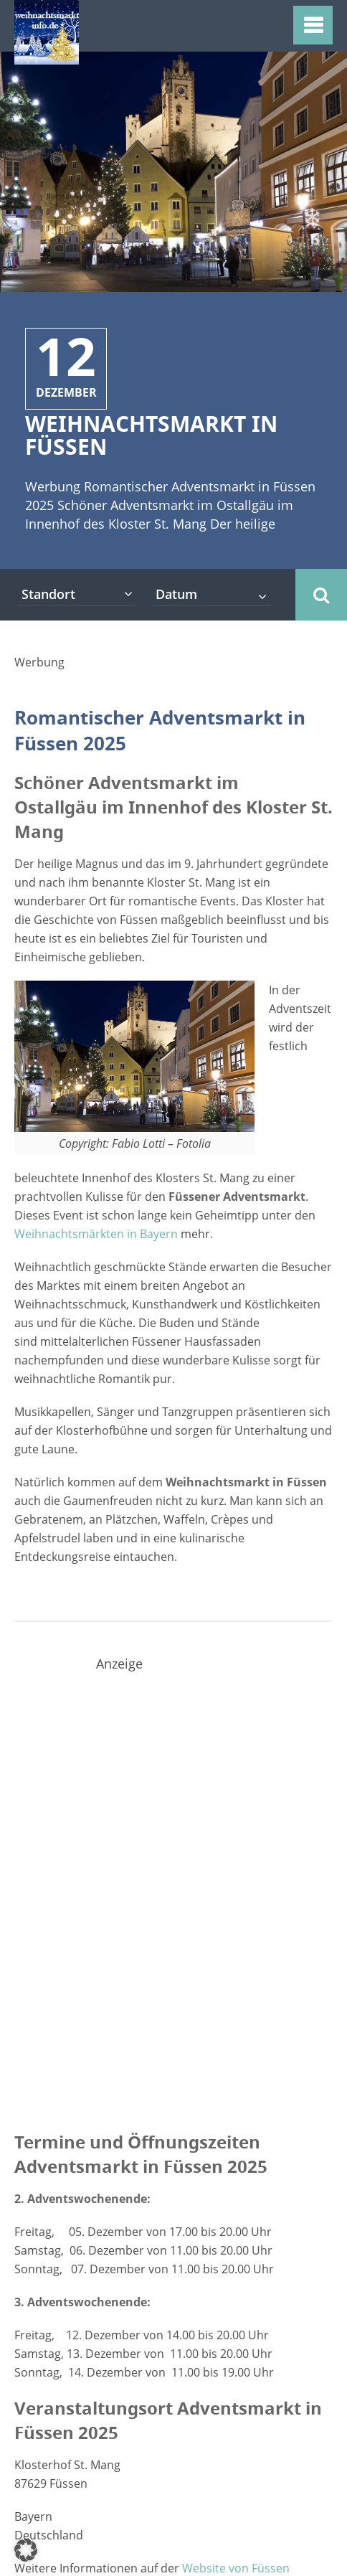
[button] (26, 2550)
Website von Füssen (236, 2568)
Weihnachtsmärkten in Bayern (96, 1234)
